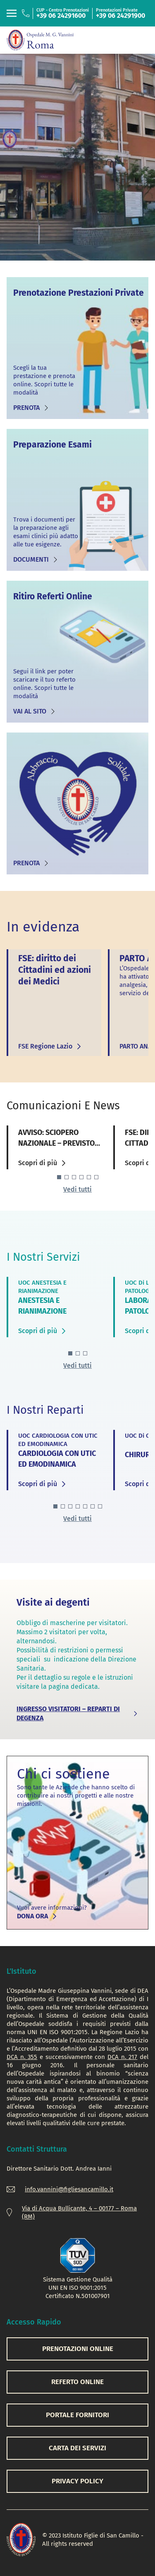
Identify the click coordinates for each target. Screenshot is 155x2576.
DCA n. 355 (22, 2057)
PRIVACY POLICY (77, 2481)
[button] (59, 1177)
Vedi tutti (77, 1189)
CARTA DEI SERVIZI (77, 2448)
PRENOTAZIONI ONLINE (77, 2348)
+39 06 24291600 (61, 15)
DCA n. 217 (122, 2057)
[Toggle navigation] (12, 13)
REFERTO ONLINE (77, 2381)
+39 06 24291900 (120, 15)
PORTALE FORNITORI (77, 2415)
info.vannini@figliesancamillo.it (69, 2189)
